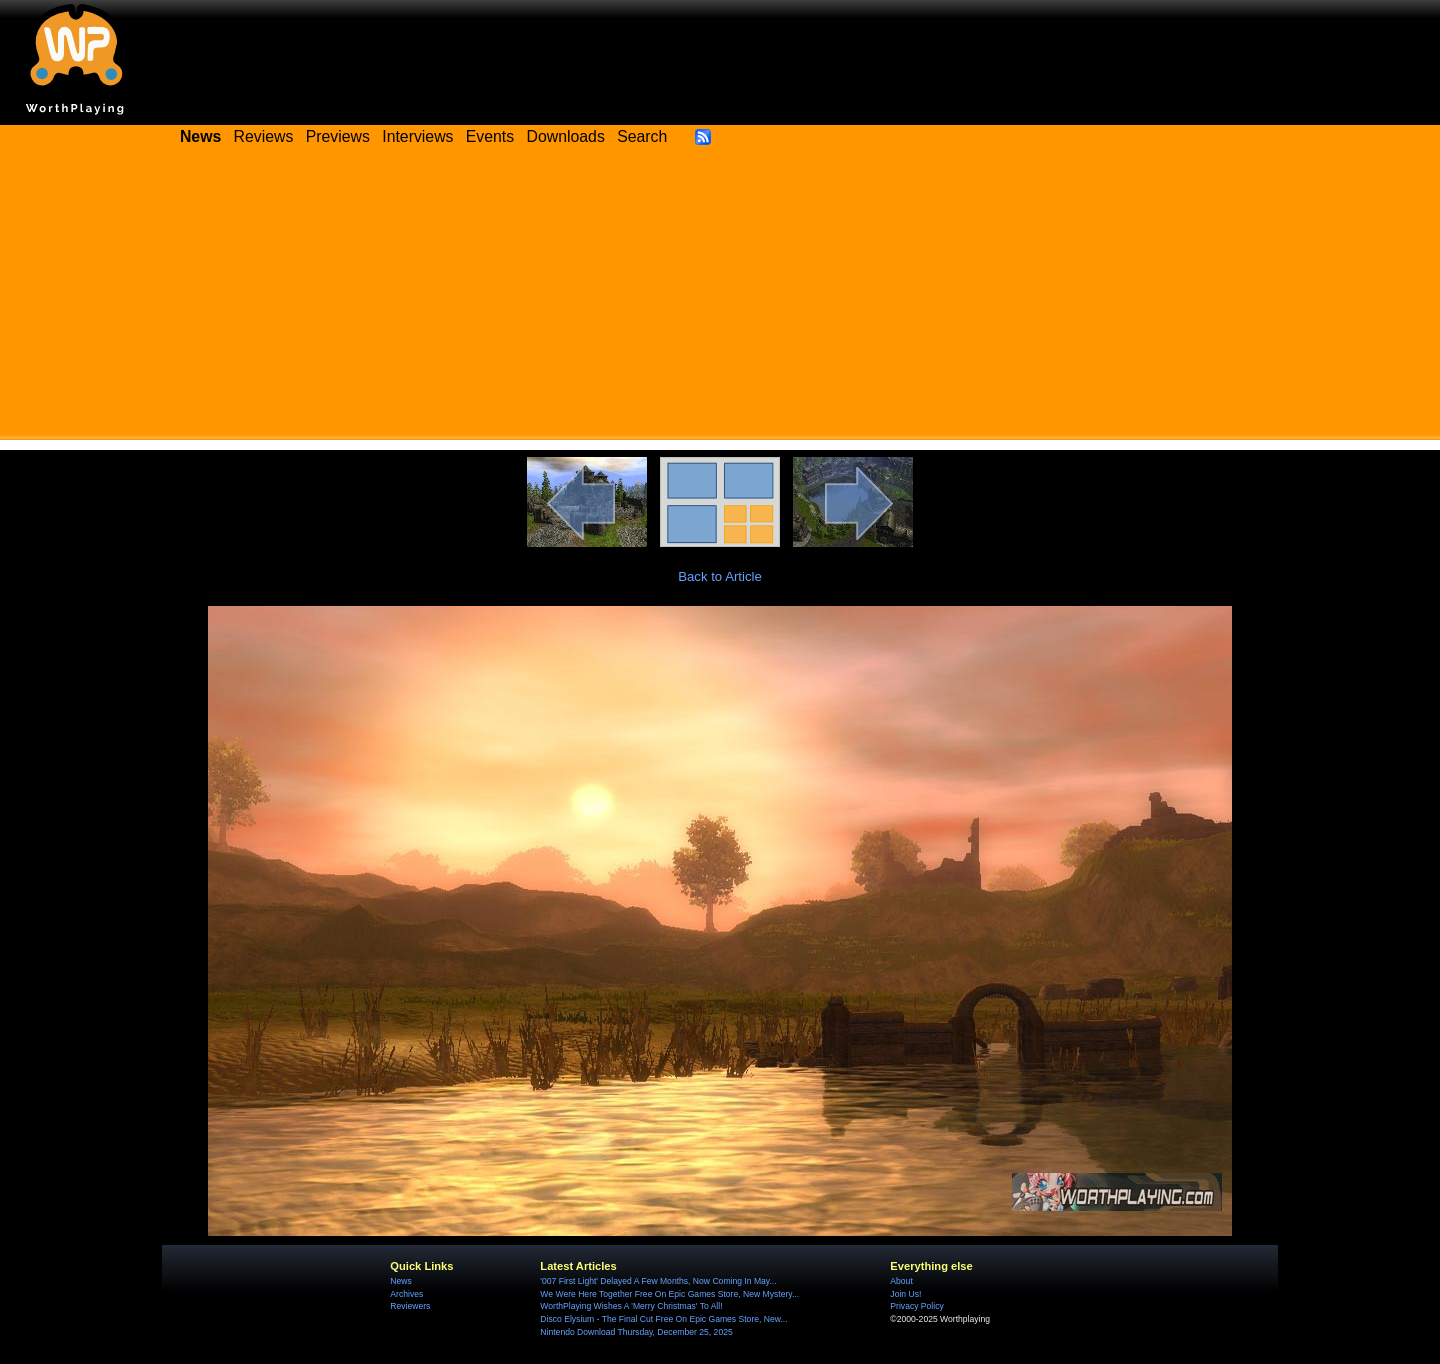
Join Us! (905, 1294)
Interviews (417, 136)
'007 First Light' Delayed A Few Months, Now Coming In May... (658, 1281)
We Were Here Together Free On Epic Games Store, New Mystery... (669, 1294)
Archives (406, 1294)
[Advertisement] (720, 300)
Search (642, 136)
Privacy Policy (916, 1306)
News (400, 1281)
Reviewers (410, 1306)
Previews (338, 136)
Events (490, 136)
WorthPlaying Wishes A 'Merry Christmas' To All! (631, 1306)
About (901, 1281)
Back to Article (720, 576)
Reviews (264, 136)
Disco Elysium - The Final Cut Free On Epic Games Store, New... (663, 1319)
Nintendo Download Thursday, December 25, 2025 (636, 1332)
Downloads (566, 136)
